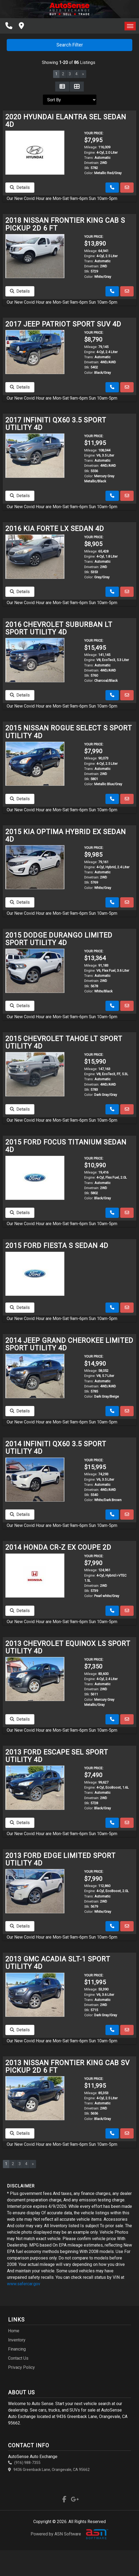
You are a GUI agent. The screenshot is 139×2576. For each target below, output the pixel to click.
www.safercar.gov (23, 2283)
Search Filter (69, 45)
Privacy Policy (21, 2367)
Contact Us (18, 2358)
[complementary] (123, 2560)
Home (13, 2330)
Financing (17, 2349)
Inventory (16, 2339)
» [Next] (83, 74)
